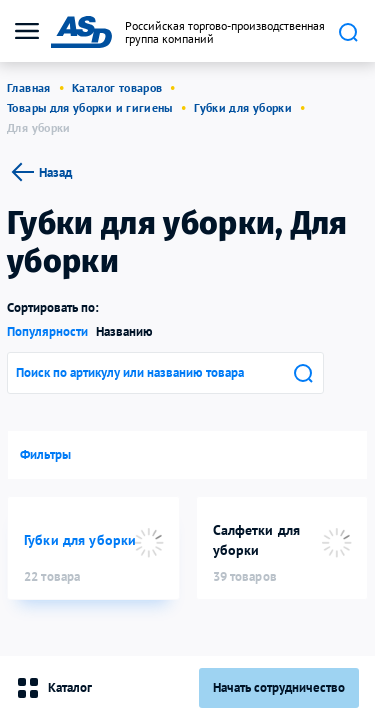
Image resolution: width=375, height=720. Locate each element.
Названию (124, 331)
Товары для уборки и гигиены (90, 107)
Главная (29, 87)
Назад (39, 172)
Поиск (348, 32)
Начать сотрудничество (279, 687)
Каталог (54, 688)
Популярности (47, 331)
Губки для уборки (243, 107)
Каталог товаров (117, 87)
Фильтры (45, 454)
